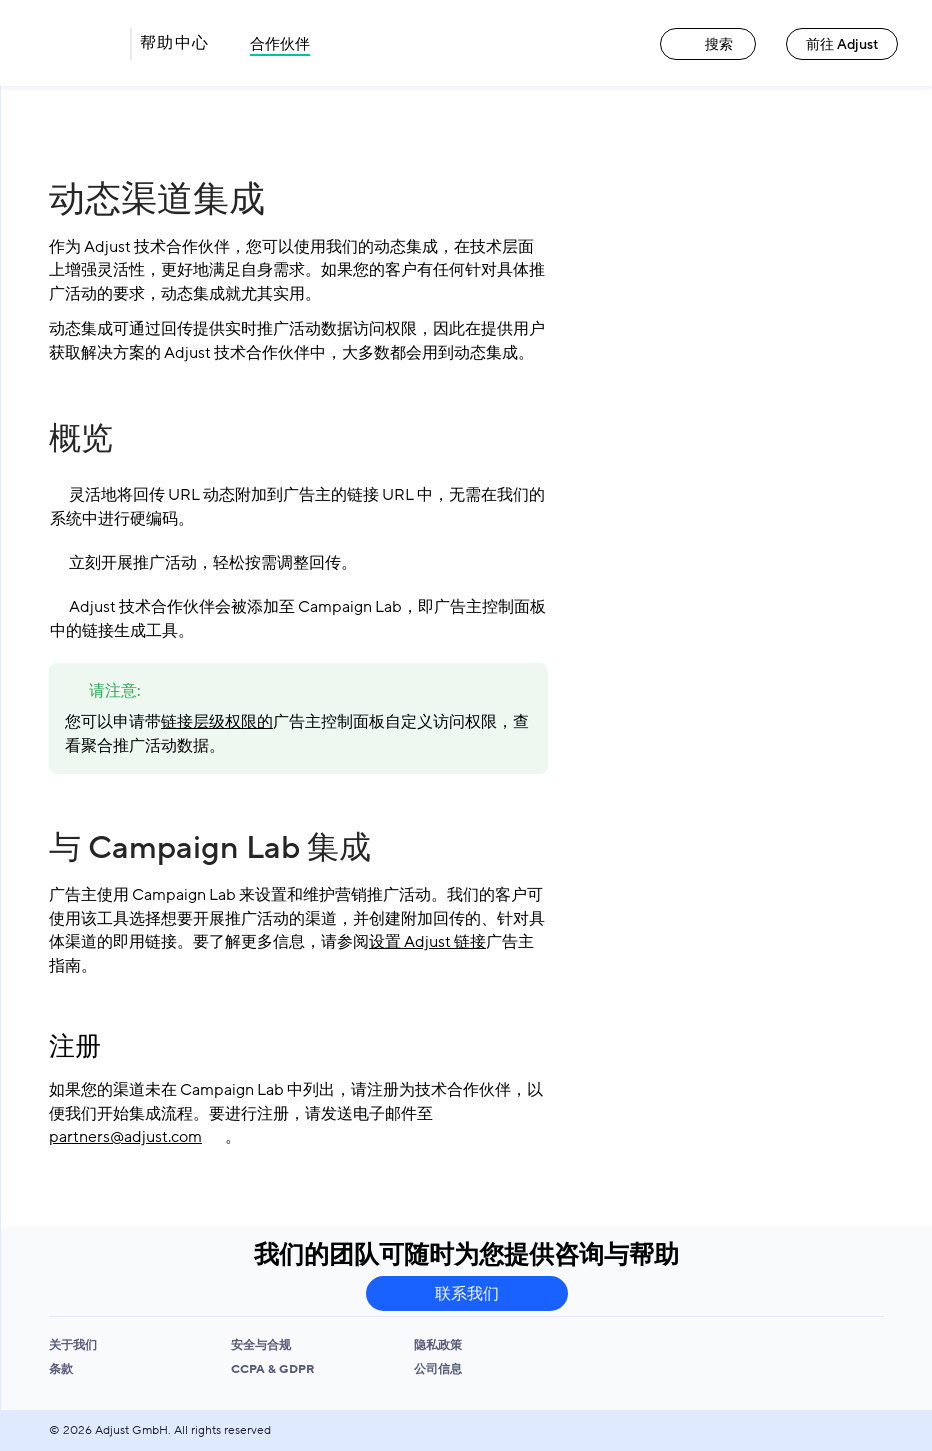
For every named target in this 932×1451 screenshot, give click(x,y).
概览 (81, 439)
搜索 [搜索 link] (708, 44)
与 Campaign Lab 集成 (210, 848)
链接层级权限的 (217, 722)
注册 (75, 1047)
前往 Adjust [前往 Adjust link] (842, 44)
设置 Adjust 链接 (427, 942)
